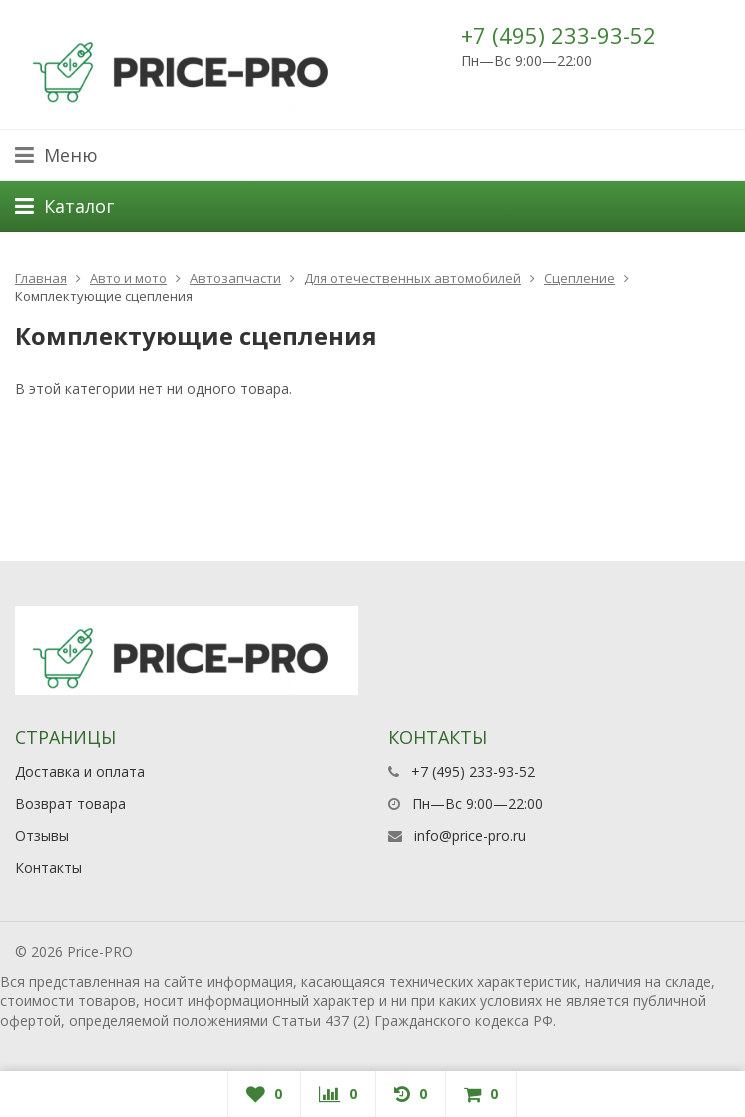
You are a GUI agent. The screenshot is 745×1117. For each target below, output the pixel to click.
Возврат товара (70, 803)
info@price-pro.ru (470, 835)
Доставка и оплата (80, 771)
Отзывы (42, 835)
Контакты (48, 867)
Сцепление (579, 278)
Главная (41, 278)
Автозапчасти (235, 278)
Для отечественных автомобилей (412, 278)
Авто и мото (128, 278)
